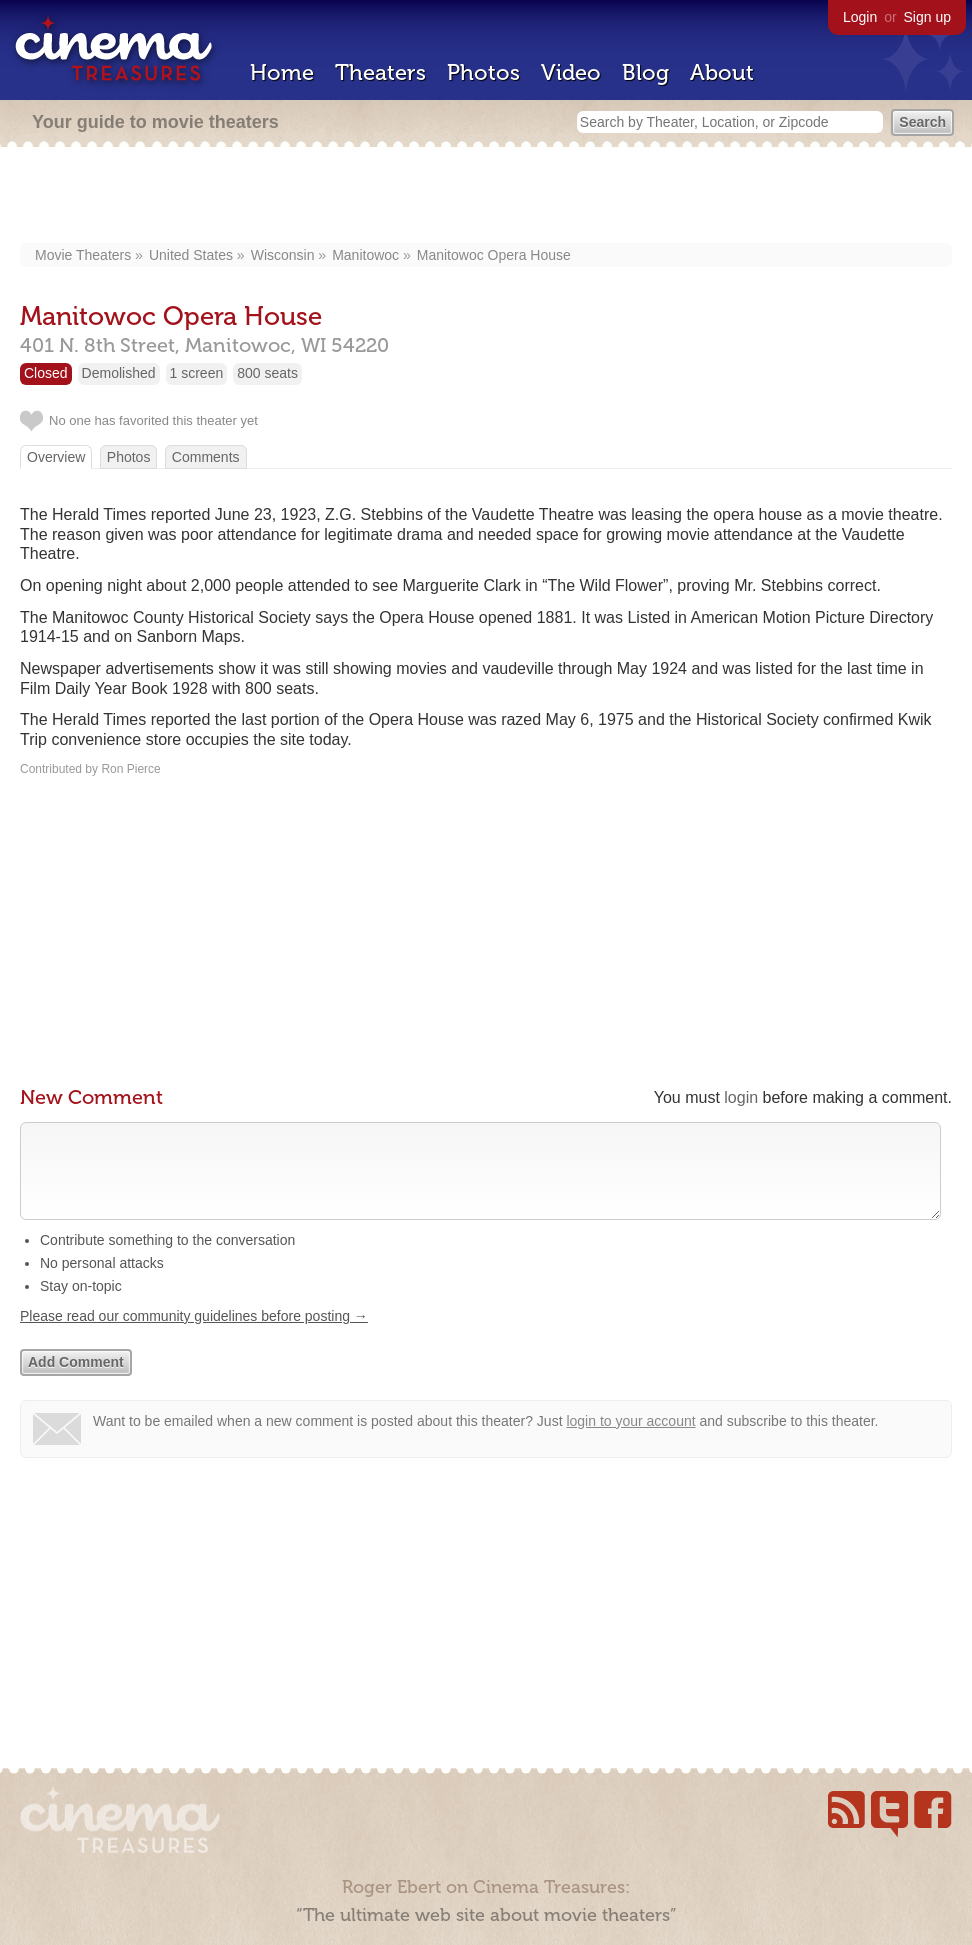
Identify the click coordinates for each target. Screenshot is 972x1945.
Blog (645, 72)
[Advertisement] (486, 197)
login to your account (630, 1441)
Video (571, 72)
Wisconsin (283, 255)
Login (860, 17)
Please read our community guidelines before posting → (194, 1336)
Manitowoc (365, 255)
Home (282, 72)
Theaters (380, 72)
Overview (56, 457)
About (722, 72)
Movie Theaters (83, 255)
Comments (206, 457)
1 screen (197, 373)
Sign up (927, 17)
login (741, 1097)
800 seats (267, 373)
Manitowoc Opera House (494, 255)
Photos (483, 72)
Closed (46, 373)
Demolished (119, 373)
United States (191, 255)
